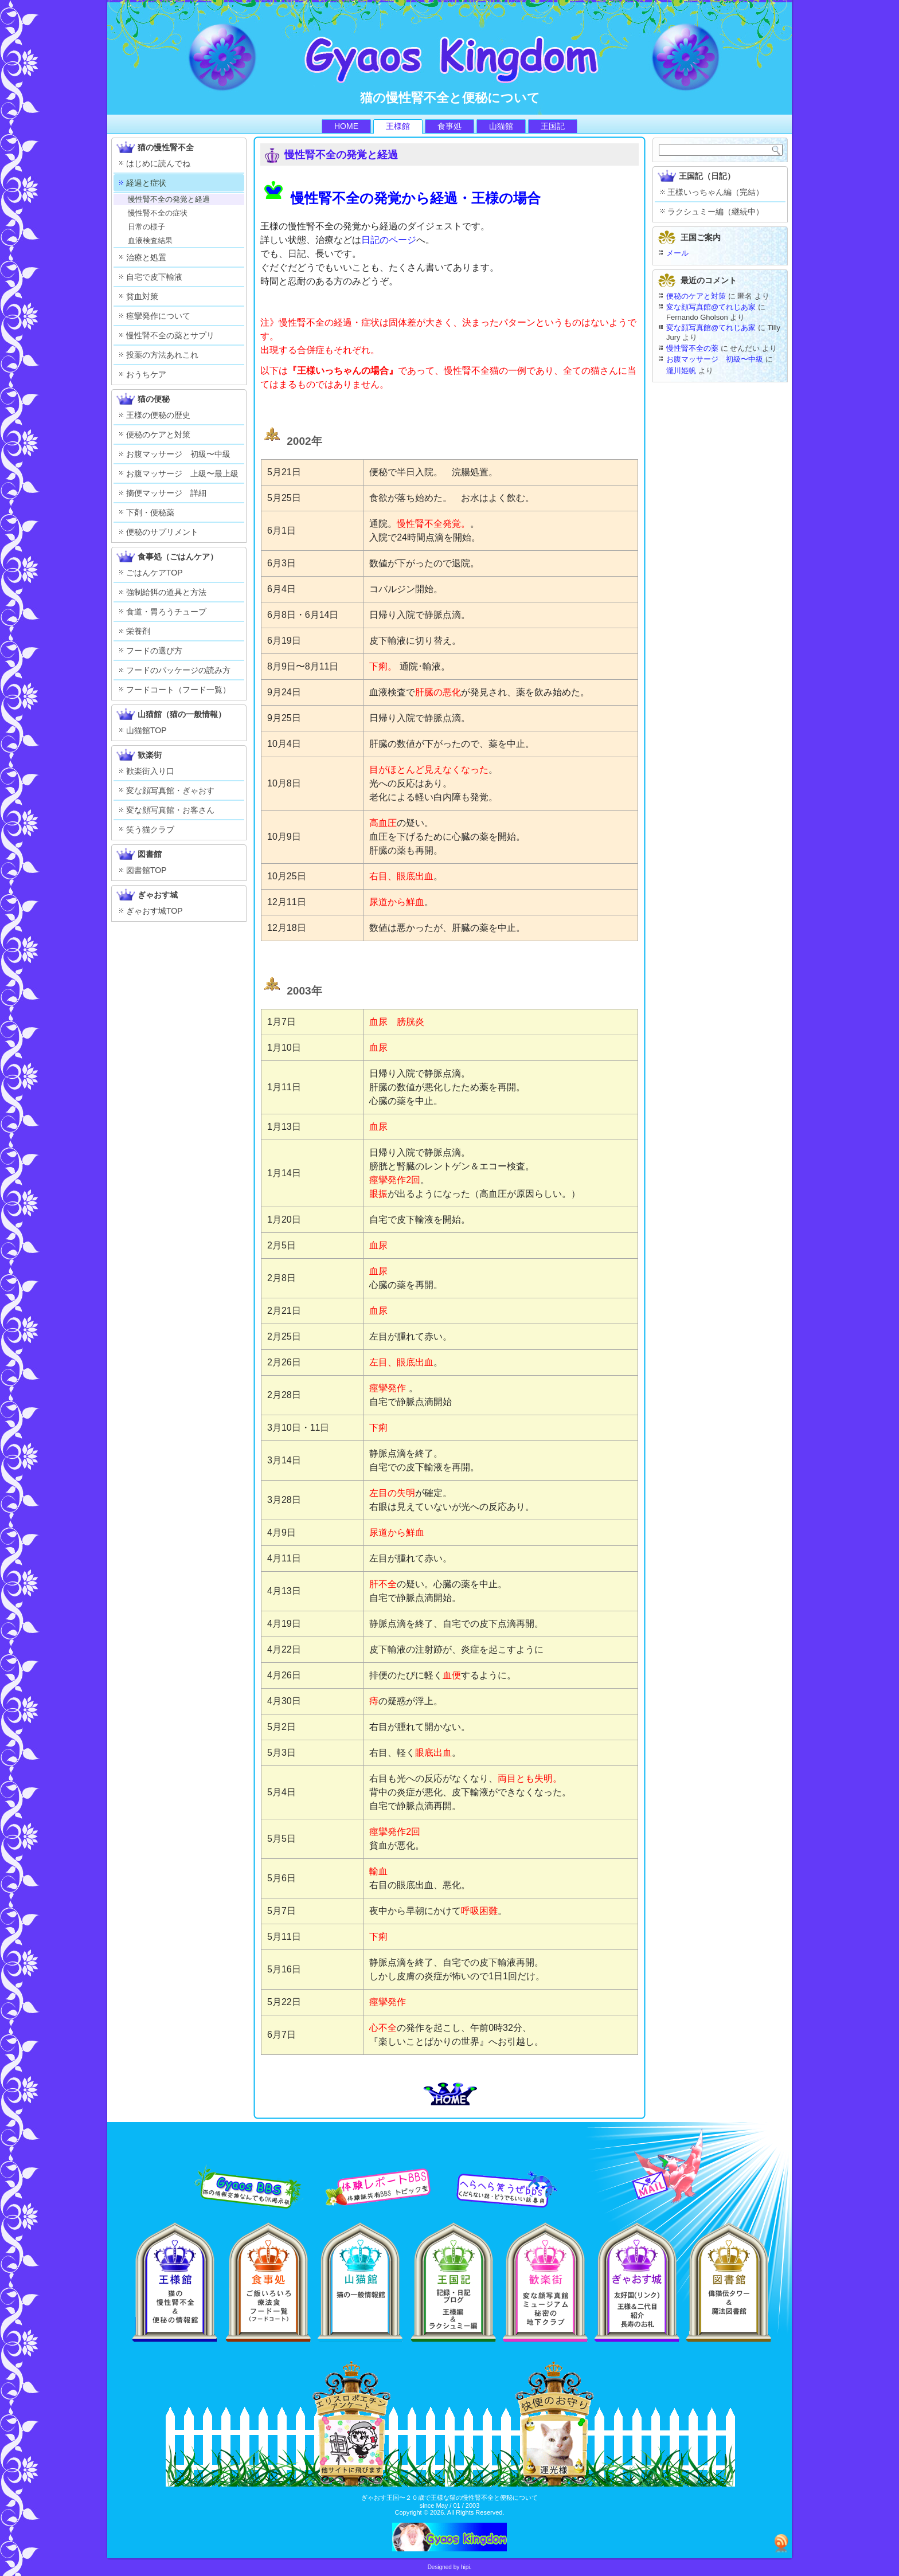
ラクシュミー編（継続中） (715, 211)
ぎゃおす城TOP (154, 910)
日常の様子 (146, 226)
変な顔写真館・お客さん (170, 810)
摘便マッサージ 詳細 (166, 493)
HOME (346, 126)
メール (677, 253)
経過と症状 (146, 182)
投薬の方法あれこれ (162, 354)
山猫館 (501, 126)
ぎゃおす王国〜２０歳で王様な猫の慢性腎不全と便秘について (449, 2497)
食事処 (449, 126)
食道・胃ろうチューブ (166, 611)
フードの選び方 (154, 650)
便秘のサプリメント (162, 532)
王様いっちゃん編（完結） (715, 192)
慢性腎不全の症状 (157, 213)
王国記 (553, 126)
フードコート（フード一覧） (178, 689)
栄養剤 (138, 631)
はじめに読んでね (158, 163)
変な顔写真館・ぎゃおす (170, 790)
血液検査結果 (150, 240)
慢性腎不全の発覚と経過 (169, 199)
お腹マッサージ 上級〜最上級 (182, 473)
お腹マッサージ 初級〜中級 (178, 454)
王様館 (398, 126)
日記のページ (388, 240)
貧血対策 (142, 296)
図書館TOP (146, 870)
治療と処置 (146, 257)
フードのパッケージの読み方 (178, 670)
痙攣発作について (158, 315)
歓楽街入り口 (150, 771)
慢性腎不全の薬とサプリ (170, 335)
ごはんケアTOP (154, 572)
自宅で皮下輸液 (154, 276)
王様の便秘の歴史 (158, 415)
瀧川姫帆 (681, 370)
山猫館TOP (146, 730)
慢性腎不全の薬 (692, 348)
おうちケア (146, 374)
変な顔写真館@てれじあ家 (711, 307)
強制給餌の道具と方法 (166, 592)
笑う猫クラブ (150, 829)
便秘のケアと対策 (158, 434)
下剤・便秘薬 (150, 512)
